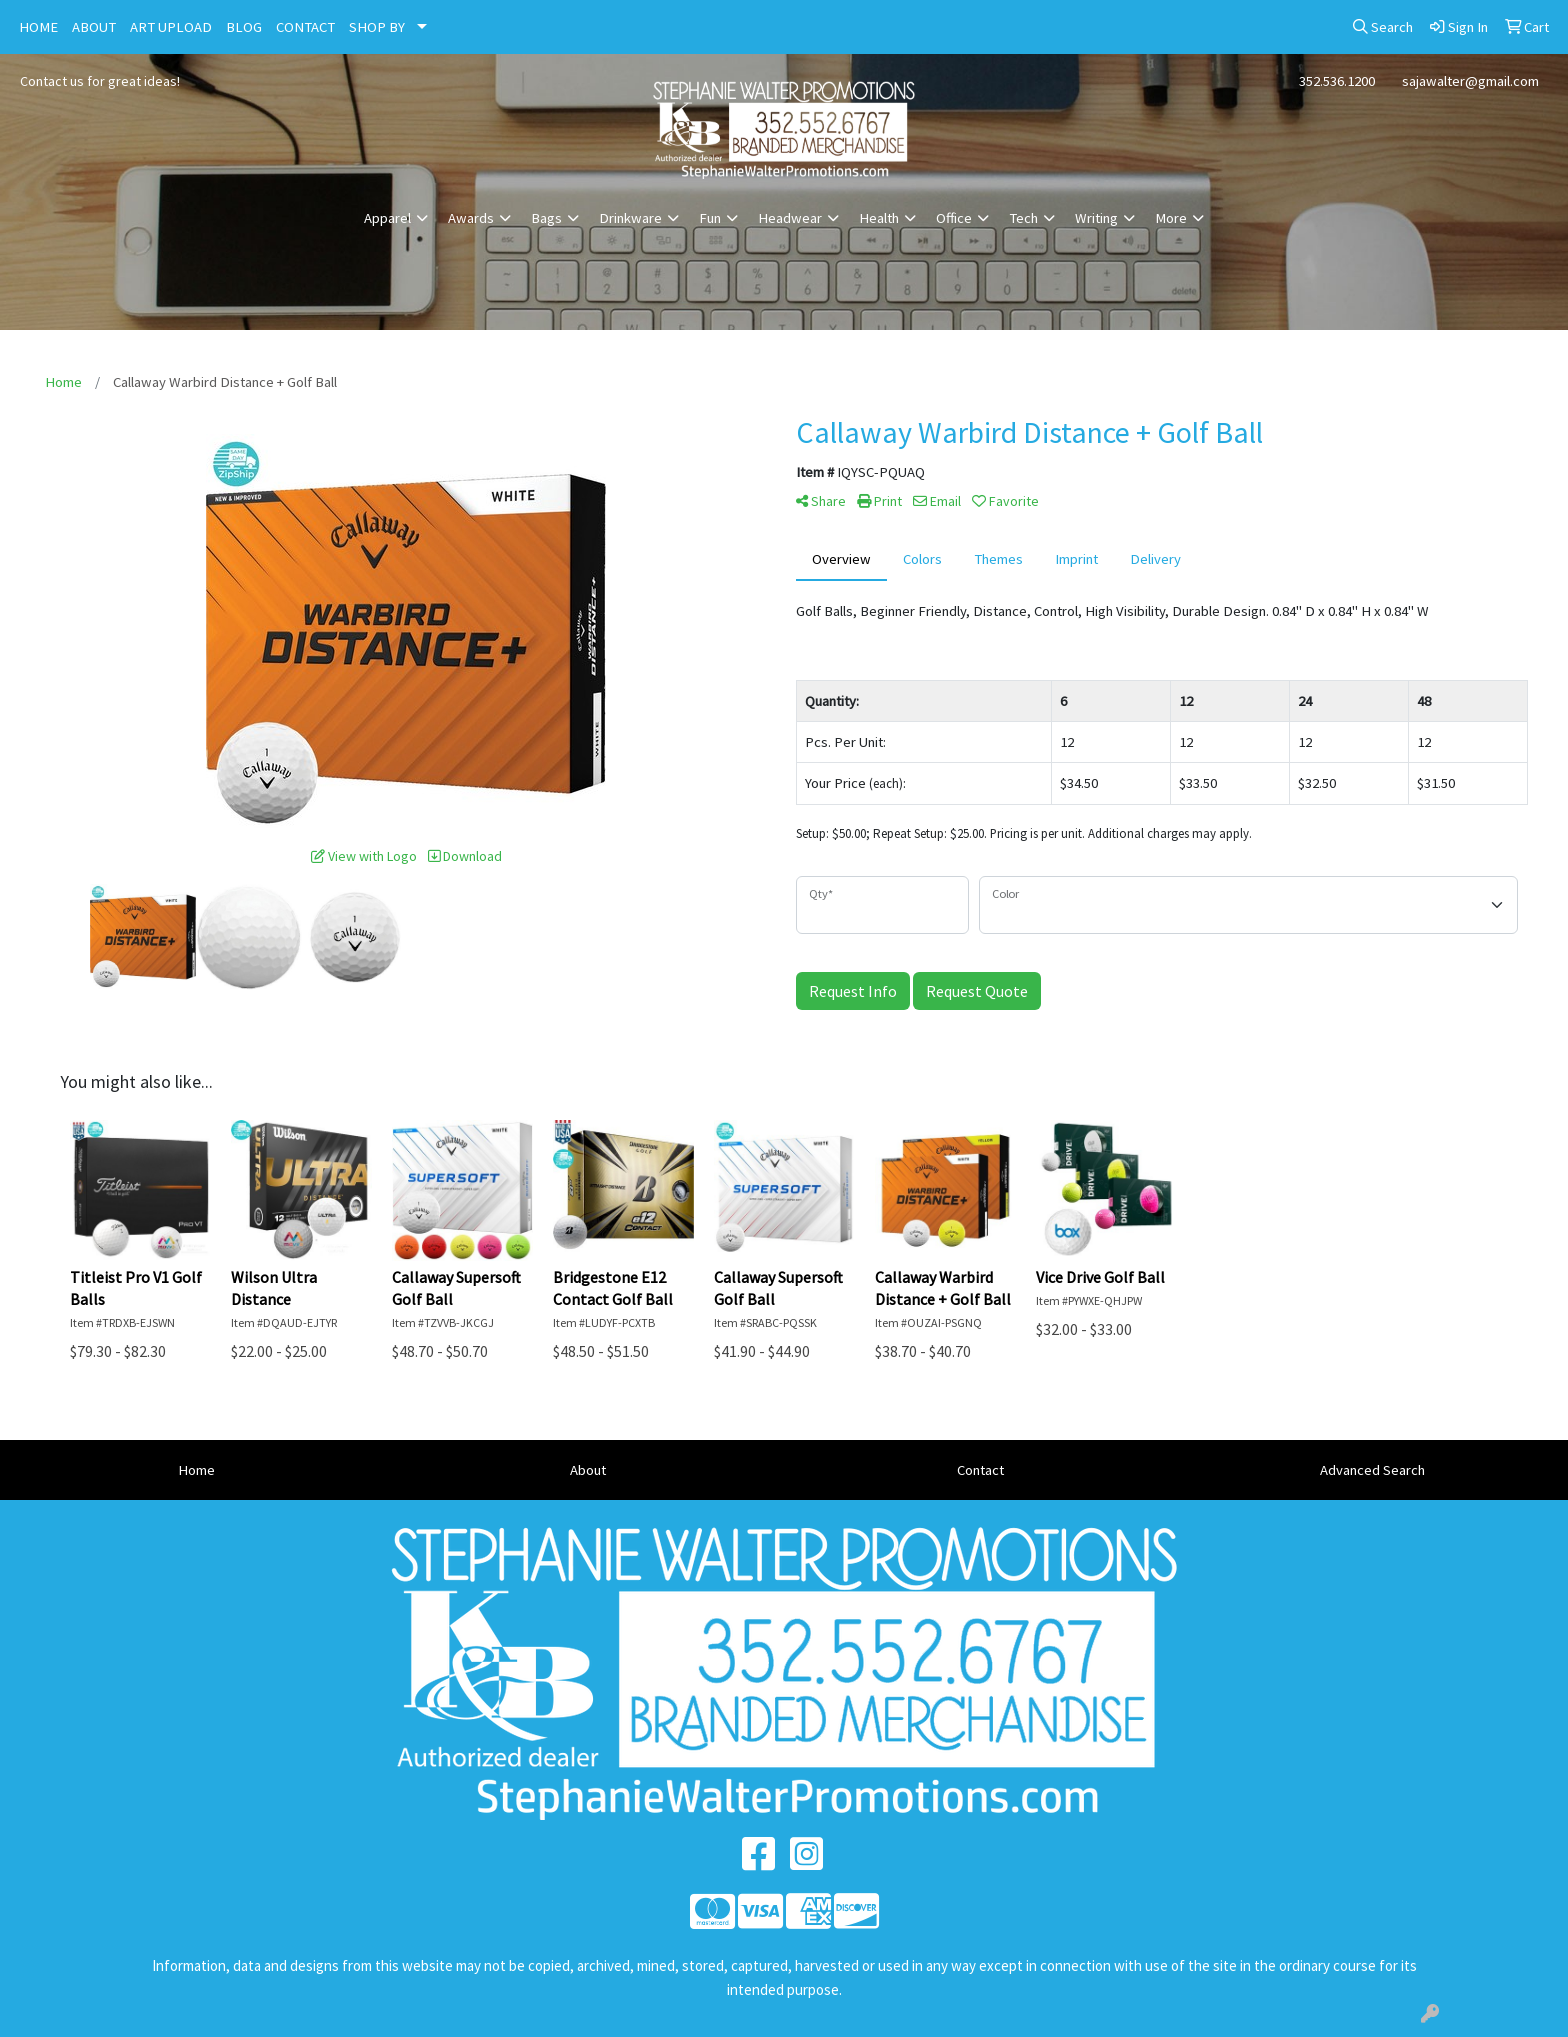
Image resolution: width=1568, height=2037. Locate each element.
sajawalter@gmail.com (1470, 81)
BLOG (244, 27)
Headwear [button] (790, 218)
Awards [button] (471, 218)
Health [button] (879, 218)
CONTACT (305, 27)
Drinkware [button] (630, 218)
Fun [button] (710, 218)
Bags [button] (546, 218)
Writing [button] (1096, 218)
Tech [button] (1023, 218)
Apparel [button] (387, 218)
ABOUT (94, 27)
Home (196, 1470)
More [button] (1171, 218)
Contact (980, 1470)
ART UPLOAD (171, 27)
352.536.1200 (1337, 81)
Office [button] (954, 218)
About (588, 1470)
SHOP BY (377, 27)
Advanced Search (1372, 1470)
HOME (38, 27)
